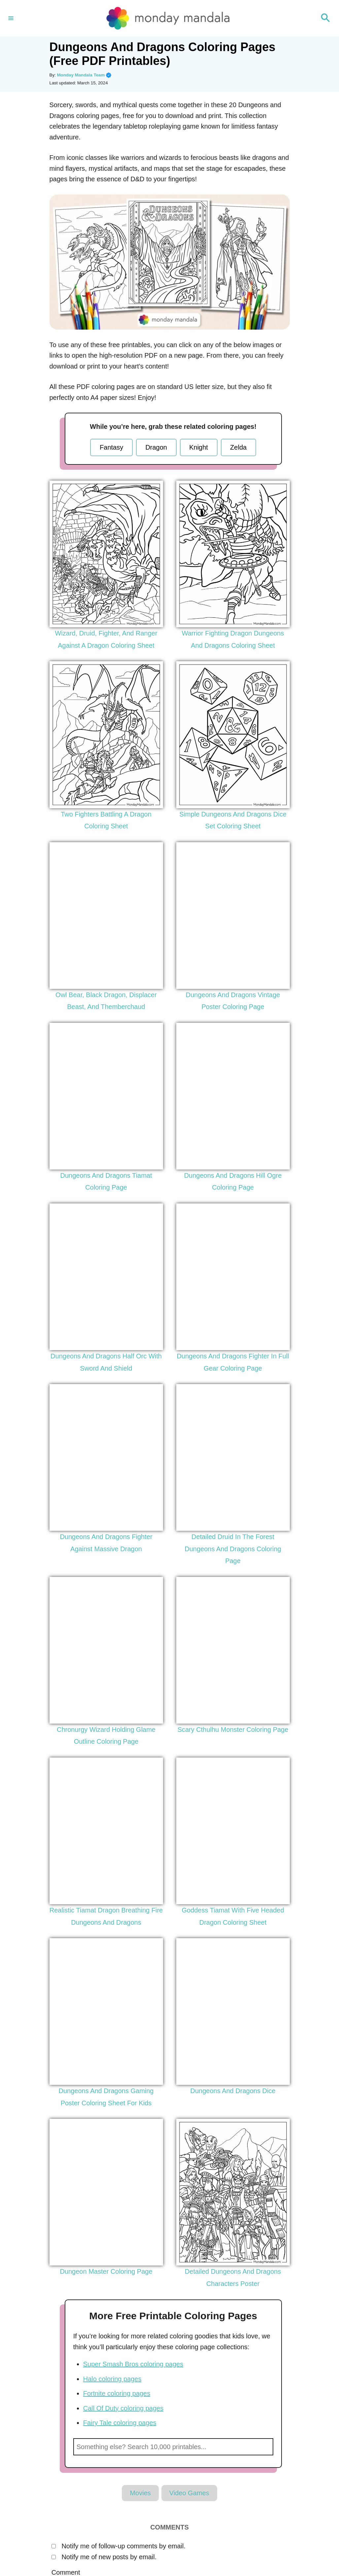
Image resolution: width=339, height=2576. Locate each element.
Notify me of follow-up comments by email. (123, 2546)
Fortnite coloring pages (116, 2393)
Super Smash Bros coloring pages (133, 2364)
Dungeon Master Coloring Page (106, 2271)
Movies (140, 2493)
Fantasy (111, 447)
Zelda (238, 447)
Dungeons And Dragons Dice (233, 2090)
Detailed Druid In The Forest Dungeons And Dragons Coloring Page (233, 1548)
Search (265, 2447)
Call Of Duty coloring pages (123, 2408)
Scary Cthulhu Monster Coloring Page (233, 1729)
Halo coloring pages (112, 2379)
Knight (198, 447)
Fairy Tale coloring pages (119, 2422)
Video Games (189, 2493)
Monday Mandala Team (84, 75)
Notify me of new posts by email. (108, 2557)
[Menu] (11, 18)
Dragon (156, 447)
